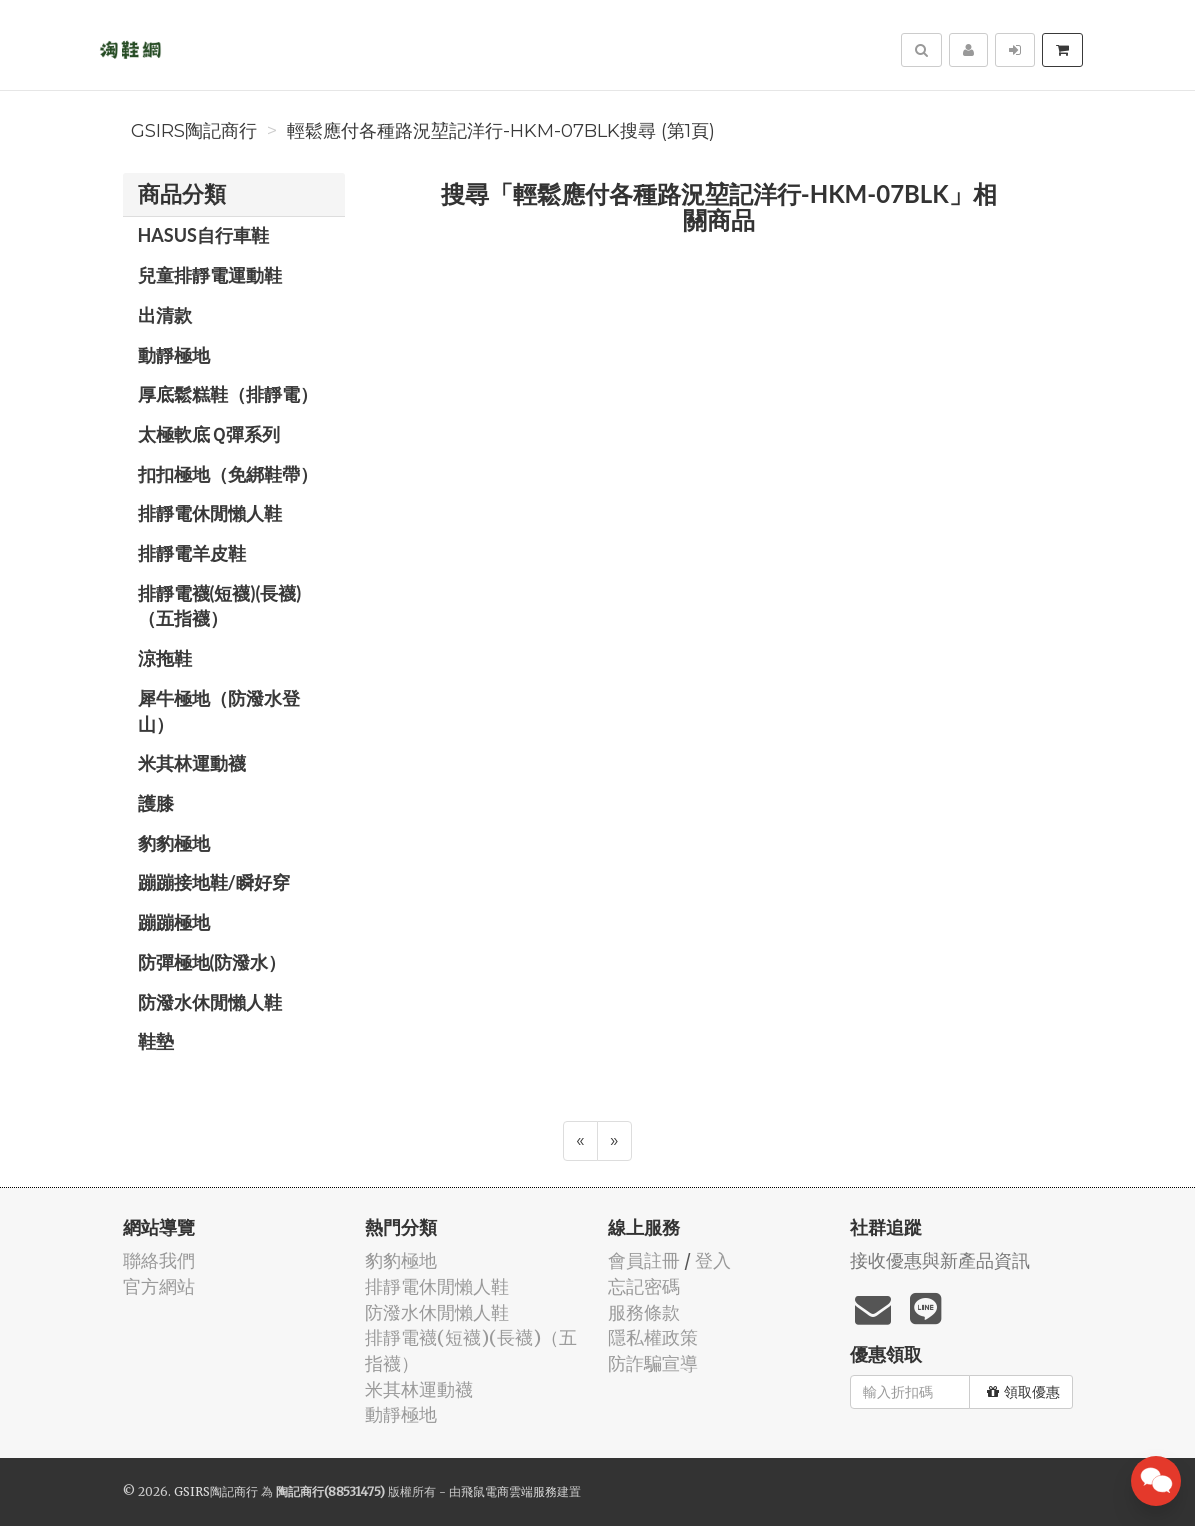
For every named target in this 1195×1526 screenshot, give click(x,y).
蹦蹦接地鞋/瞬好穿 (214, 882)
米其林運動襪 (192, 763)
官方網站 (159, 1286)
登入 (713, 1260)
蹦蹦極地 (174, 922)
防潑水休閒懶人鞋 (210, 1002)
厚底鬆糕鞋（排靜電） (228, 394)
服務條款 (644, 1312)
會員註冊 (644, 1260)
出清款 (165, 315)
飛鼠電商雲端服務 (509, 1491)
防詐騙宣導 (653, 1363)
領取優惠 (1023, 1392)
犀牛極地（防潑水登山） (219, 711)
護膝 (156, 803)
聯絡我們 (159, 1260)
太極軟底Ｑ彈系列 (209, 434)
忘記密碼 (644, 1286)
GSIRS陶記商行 (194, 131)
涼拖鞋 (165, 658)
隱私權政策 (653, 1337)
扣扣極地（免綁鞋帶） (228, 474)
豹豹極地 (174, 843)
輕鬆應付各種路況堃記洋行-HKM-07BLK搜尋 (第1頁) (501, 131)
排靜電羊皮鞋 (192, 553)
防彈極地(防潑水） (212, 962)
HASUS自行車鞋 (203, 235)
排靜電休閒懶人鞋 (210, 513)
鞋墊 (156, 1041)
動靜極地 (174, 355)
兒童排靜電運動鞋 (210, 275)
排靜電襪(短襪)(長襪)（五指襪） (220, 606)
